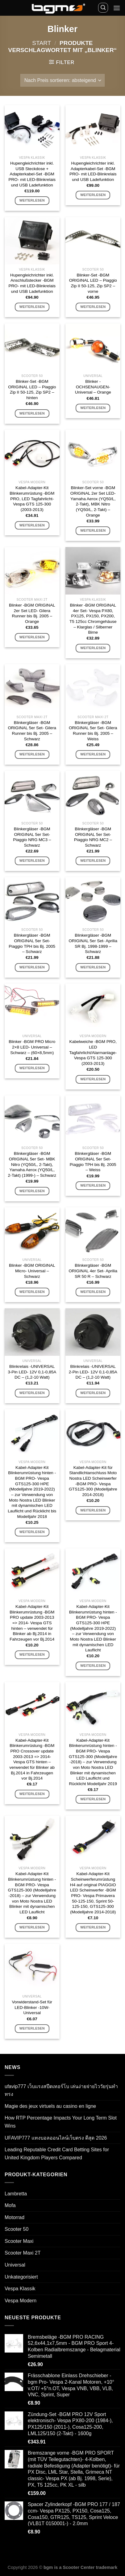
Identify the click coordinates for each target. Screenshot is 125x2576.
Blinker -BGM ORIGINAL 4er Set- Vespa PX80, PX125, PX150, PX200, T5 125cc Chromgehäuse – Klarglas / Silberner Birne (93, 619)
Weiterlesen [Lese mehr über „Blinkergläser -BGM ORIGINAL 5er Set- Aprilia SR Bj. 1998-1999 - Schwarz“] (93, 967)
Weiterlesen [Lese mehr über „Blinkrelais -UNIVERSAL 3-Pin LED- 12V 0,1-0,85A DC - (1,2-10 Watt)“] (32, 1393)
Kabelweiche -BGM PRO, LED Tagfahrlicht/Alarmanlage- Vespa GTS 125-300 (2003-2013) (93, 1052)
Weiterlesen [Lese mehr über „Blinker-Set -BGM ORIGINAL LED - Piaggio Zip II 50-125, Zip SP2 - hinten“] (32, 413)
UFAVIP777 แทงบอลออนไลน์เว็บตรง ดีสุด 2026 (56, 2138)
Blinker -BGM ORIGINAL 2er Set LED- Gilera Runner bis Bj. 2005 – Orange (32, 613)
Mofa (10, 2205)
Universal (15, 2264)
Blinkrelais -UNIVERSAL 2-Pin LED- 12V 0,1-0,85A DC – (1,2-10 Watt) (93, 1372)
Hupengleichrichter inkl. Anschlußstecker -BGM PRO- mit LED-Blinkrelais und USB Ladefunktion (32, 283)
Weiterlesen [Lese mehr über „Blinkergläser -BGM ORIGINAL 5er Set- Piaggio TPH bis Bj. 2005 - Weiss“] (93, 1185)
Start (41, 43)
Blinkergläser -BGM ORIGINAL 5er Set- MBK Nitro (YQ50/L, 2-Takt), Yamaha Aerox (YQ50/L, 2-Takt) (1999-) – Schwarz (32, 1164)
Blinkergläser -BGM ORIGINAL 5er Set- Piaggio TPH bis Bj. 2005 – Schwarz (32, 943)
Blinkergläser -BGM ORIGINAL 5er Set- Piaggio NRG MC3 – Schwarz (32, 837)
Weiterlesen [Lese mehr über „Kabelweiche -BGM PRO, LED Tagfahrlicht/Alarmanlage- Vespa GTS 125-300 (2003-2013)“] (93, 1079)
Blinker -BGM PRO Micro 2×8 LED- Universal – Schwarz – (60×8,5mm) (32, 1047)
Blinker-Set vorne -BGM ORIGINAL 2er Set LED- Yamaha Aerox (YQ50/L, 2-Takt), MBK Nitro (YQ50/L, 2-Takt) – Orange (93, 501)
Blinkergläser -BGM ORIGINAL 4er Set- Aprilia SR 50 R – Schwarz (93, 1270)
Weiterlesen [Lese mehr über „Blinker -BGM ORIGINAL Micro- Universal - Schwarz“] (32, 1292)
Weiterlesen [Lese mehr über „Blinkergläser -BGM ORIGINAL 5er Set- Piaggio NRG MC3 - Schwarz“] (32, 860)
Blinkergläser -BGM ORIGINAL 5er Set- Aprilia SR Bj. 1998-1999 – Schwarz (93, 943)
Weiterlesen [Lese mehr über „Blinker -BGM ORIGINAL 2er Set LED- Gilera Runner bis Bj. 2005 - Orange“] (32, 637)
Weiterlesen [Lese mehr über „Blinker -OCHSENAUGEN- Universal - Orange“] (93, 408)
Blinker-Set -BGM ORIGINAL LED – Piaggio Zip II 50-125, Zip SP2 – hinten (32, 389)
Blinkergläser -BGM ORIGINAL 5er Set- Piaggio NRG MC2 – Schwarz (93, 837)
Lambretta (16, 2193)
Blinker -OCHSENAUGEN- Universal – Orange (93, 387)
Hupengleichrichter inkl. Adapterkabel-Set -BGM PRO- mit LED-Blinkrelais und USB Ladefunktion (93, 171)
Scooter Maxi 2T (22, 2252)
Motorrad (14, 2217)
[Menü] (116, 7)
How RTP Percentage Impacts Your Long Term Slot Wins (61, 2121)
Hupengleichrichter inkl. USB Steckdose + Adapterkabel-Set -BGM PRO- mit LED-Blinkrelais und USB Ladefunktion (32, 174)
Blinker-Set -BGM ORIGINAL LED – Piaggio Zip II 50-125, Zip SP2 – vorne (93, 283)
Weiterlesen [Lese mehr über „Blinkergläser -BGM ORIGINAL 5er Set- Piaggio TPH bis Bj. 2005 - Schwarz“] (32, 967)
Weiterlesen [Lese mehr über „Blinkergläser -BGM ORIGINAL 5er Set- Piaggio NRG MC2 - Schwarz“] (93, 860)
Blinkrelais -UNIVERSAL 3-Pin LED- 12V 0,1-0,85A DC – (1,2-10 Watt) (32, 1372)
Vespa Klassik (20, 2288)
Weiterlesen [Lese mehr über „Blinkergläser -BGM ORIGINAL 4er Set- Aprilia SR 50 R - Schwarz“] (93, 1292)
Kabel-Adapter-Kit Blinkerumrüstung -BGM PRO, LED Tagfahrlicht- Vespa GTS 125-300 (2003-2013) (32, 498)
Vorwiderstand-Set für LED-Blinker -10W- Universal (32, 2007)
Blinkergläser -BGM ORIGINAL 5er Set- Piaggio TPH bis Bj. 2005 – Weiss (93, 1161)
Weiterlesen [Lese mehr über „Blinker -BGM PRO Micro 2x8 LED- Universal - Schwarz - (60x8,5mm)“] (32, 1068)
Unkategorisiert (21, 2277)
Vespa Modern (20, 2300)
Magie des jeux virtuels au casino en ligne (50, 2106)
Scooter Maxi (19, 2241)
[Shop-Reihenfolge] (62, 80)
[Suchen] (103, 8)
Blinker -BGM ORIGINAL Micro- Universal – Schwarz (32, 1270)
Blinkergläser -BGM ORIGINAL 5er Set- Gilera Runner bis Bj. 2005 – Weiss (93, 730)
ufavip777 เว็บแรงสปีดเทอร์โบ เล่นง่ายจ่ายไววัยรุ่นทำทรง (61, 2090)
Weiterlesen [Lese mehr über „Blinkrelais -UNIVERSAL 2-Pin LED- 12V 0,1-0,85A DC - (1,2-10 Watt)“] (93, 1393)
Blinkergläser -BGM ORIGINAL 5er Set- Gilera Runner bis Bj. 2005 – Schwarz (32, 730)
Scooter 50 (16, 2229)
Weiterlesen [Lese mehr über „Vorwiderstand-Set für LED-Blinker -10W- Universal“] (32, 2028)
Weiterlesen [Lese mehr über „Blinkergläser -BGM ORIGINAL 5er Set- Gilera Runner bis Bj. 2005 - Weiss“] (93, 754)
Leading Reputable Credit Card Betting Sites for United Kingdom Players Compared (57, 2153)
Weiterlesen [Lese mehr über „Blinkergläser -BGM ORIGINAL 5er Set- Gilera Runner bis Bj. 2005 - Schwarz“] (32, 754)
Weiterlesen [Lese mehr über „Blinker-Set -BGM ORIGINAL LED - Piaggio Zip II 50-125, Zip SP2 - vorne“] (93, 307)
